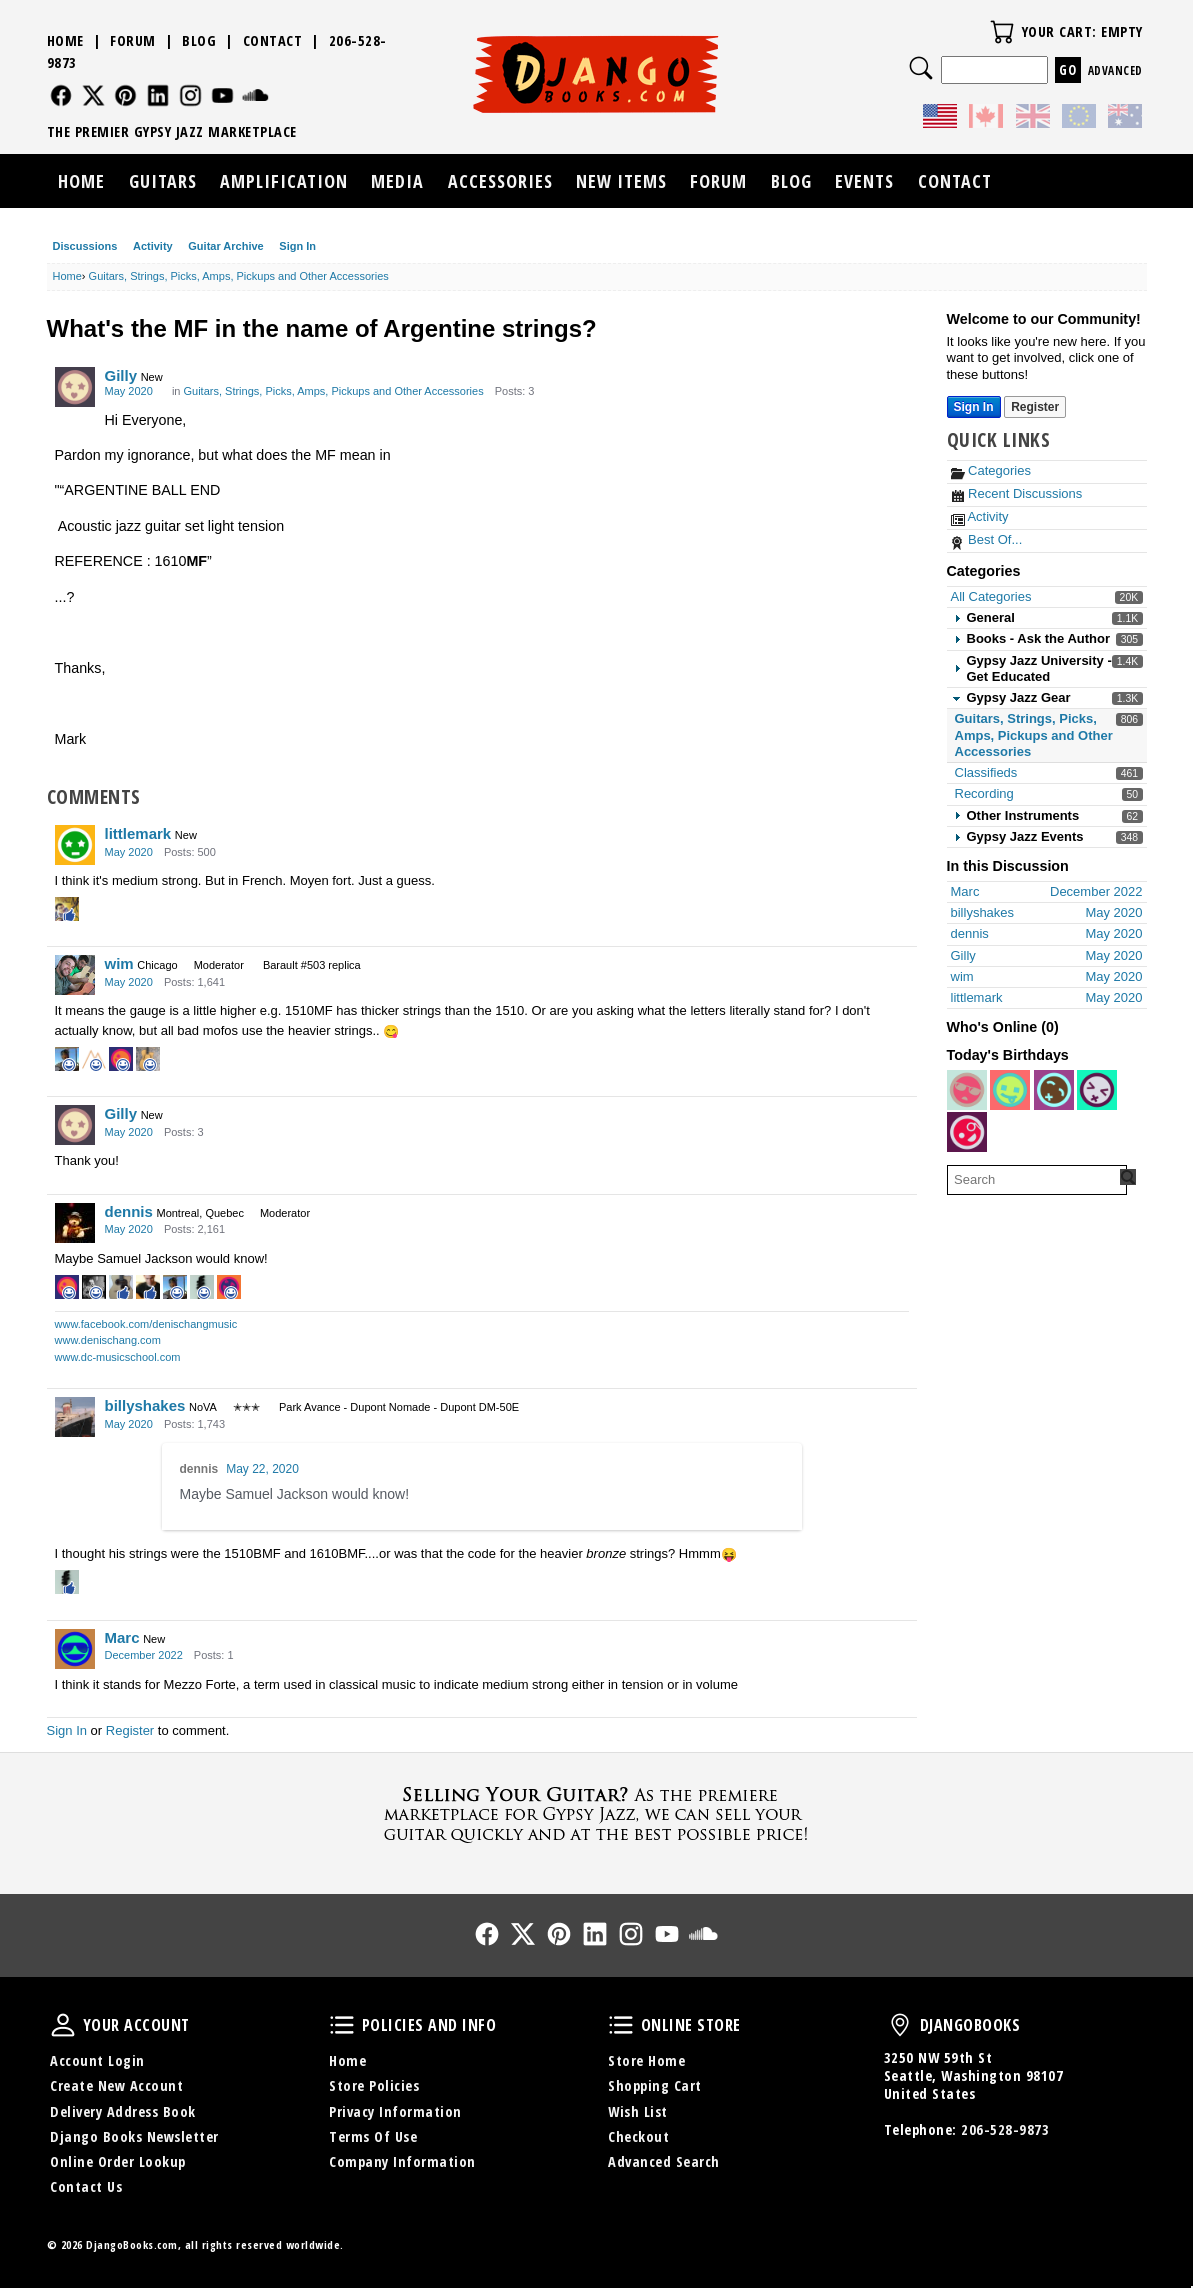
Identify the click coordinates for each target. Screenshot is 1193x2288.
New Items (621, 181)
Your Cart (1002, 32)
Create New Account (116, 2085)
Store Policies (374, 2085)
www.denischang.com (108, 1340)
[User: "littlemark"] (75, 845)
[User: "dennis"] (75, 1223)
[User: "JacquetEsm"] (967, 1090)
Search (921, 68)
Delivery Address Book (123, 2111)
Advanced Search (664, 2161)
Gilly (121, 375)
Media (397, 181)
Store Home (646, 2060)
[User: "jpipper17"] (967, 1132)
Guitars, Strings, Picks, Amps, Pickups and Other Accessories (1034, 735)
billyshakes (145, 1405)
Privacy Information (395, 2111)
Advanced (1115, 70)
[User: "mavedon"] (1054, 1090)
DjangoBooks (900, 2025)
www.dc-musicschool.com (118, 1357)
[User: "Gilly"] (75, 387)
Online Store (621, 2025)
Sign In (297, 246)
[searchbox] (1037, 1180)
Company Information (402, 2161)
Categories (991, 470)
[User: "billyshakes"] (75, 1417)
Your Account (63, 2025)
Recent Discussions (1017, 493)
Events (864, 181)
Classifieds (986, 772)
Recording (984, 793)
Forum (133, 40)
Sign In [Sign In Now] (974, 407)
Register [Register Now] (1035, 407)
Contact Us (86, 2186)
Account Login (97, 2060)
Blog (199, 40)
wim (119, 963)
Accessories (500, 181)
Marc (122, 1637)
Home (65, 40)
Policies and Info (342, 2025)
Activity (153, 246)
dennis (129, 1211)
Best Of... (987, 539)
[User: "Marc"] (75, 1649)
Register (130, 1730)
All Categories (991, 596)
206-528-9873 (1005, 2129)
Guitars (163, 181)
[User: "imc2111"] (1097, 1090)
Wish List (638, 2111)
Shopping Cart (655, 2085)
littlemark (138, 833)
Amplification (284, 181)
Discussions (85, 246)
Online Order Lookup (118, 2161)
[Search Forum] (1128, 1177)
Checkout (638, 2136)
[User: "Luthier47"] (1010, 1090)
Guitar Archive (225, 246)
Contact (273, 40)
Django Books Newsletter (134, 2136)
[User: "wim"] (75, 975)
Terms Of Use (373, 2136)
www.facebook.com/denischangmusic (146, 1324)
